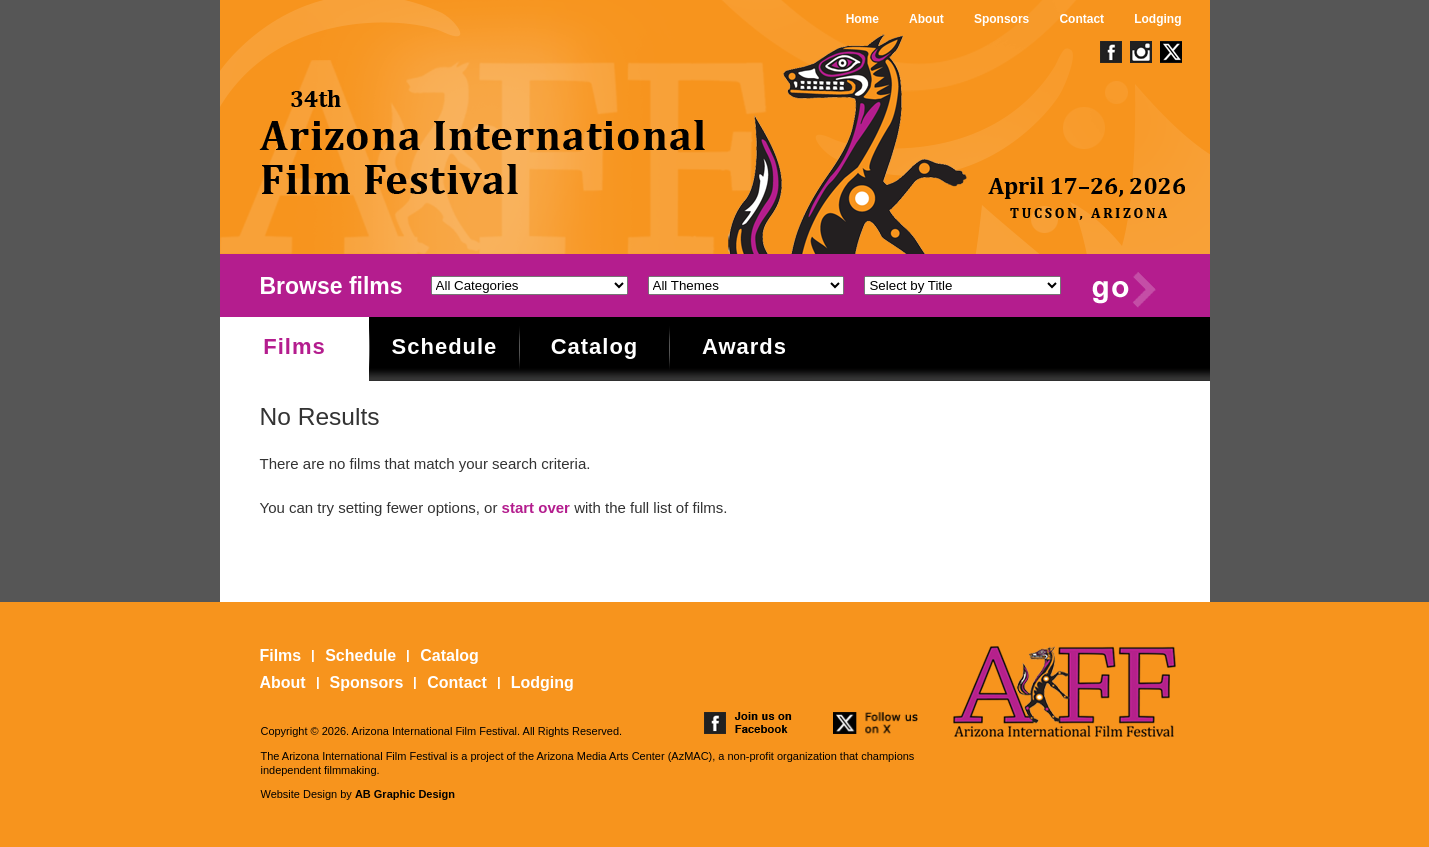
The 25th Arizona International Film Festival (484, 142)
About (926, 19)
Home (862, 19)
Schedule (445, 346)
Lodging (1157, 19)
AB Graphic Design (405, 794)
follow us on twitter (877, 723)
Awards (744, 346)
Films (294, 346)
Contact (1081, 19)
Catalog (595, 346)
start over (536, 507)
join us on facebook (748, 723)
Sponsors (1001, 19)
